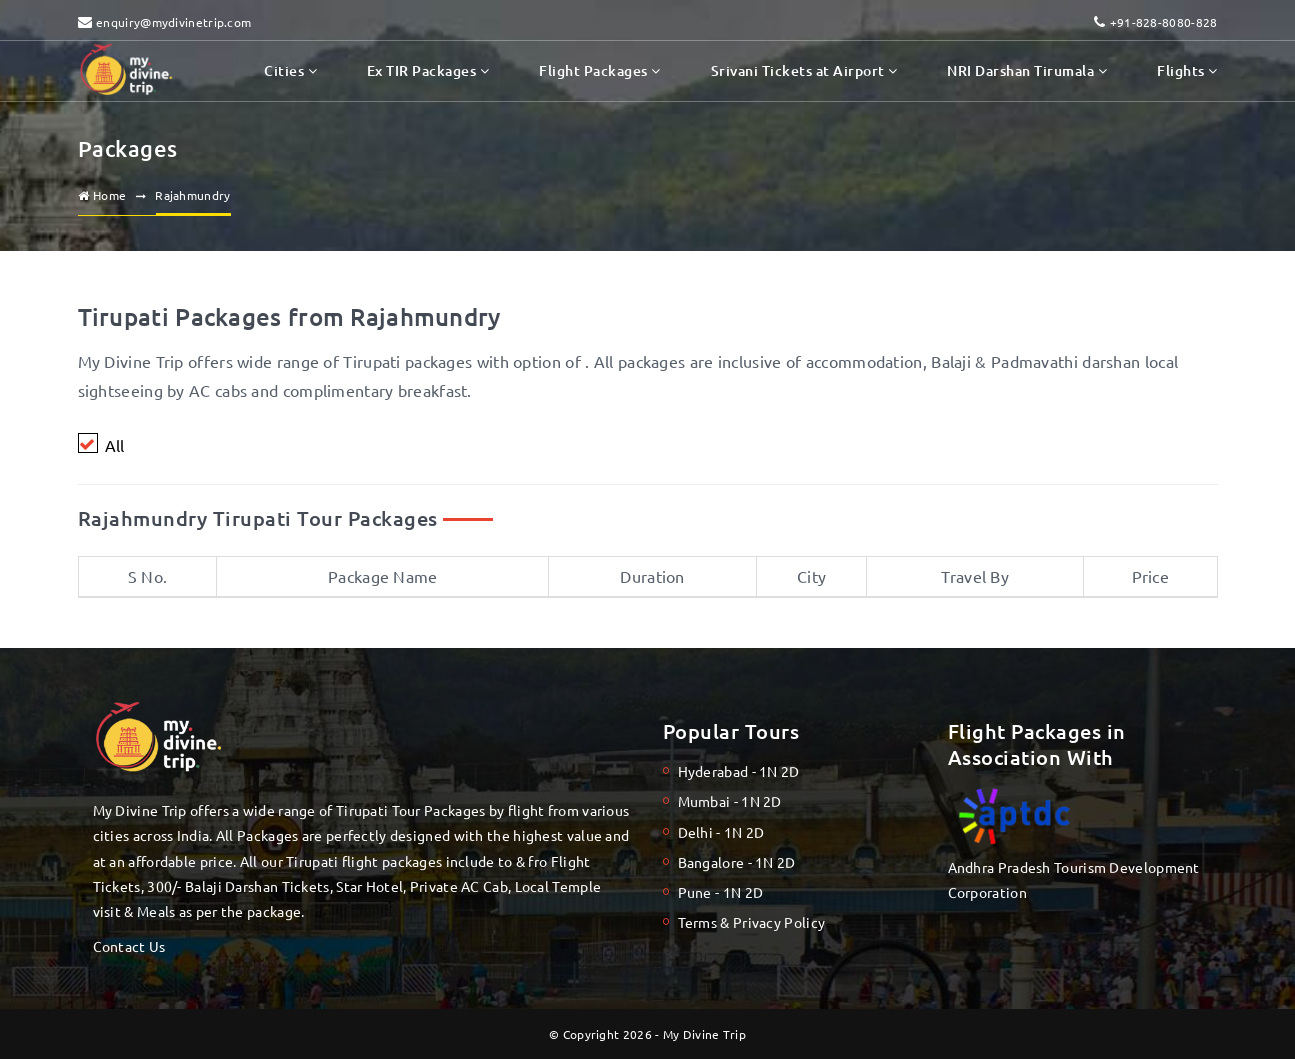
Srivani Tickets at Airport (804, 70)
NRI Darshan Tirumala (1027, 70)
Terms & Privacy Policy (752, 922)
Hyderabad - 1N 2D (739, 771)
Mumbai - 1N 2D (730, 801)
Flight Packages (599, 70)
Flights (1187, 70)
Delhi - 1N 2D (721, 832)
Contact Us (129, 946)
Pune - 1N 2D (721, 892)
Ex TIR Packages (428, 70)
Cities (290, 70)
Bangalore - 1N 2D (737, 862)
